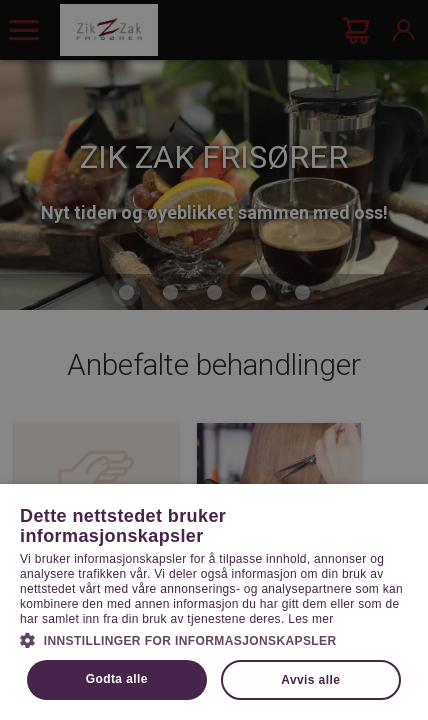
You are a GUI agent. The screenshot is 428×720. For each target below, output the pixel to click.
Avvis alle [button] (310, 680)
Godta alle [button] (117, 679)
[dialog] (214, 360)
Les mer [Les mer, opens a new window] (310, 619)
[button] (214, 639)
